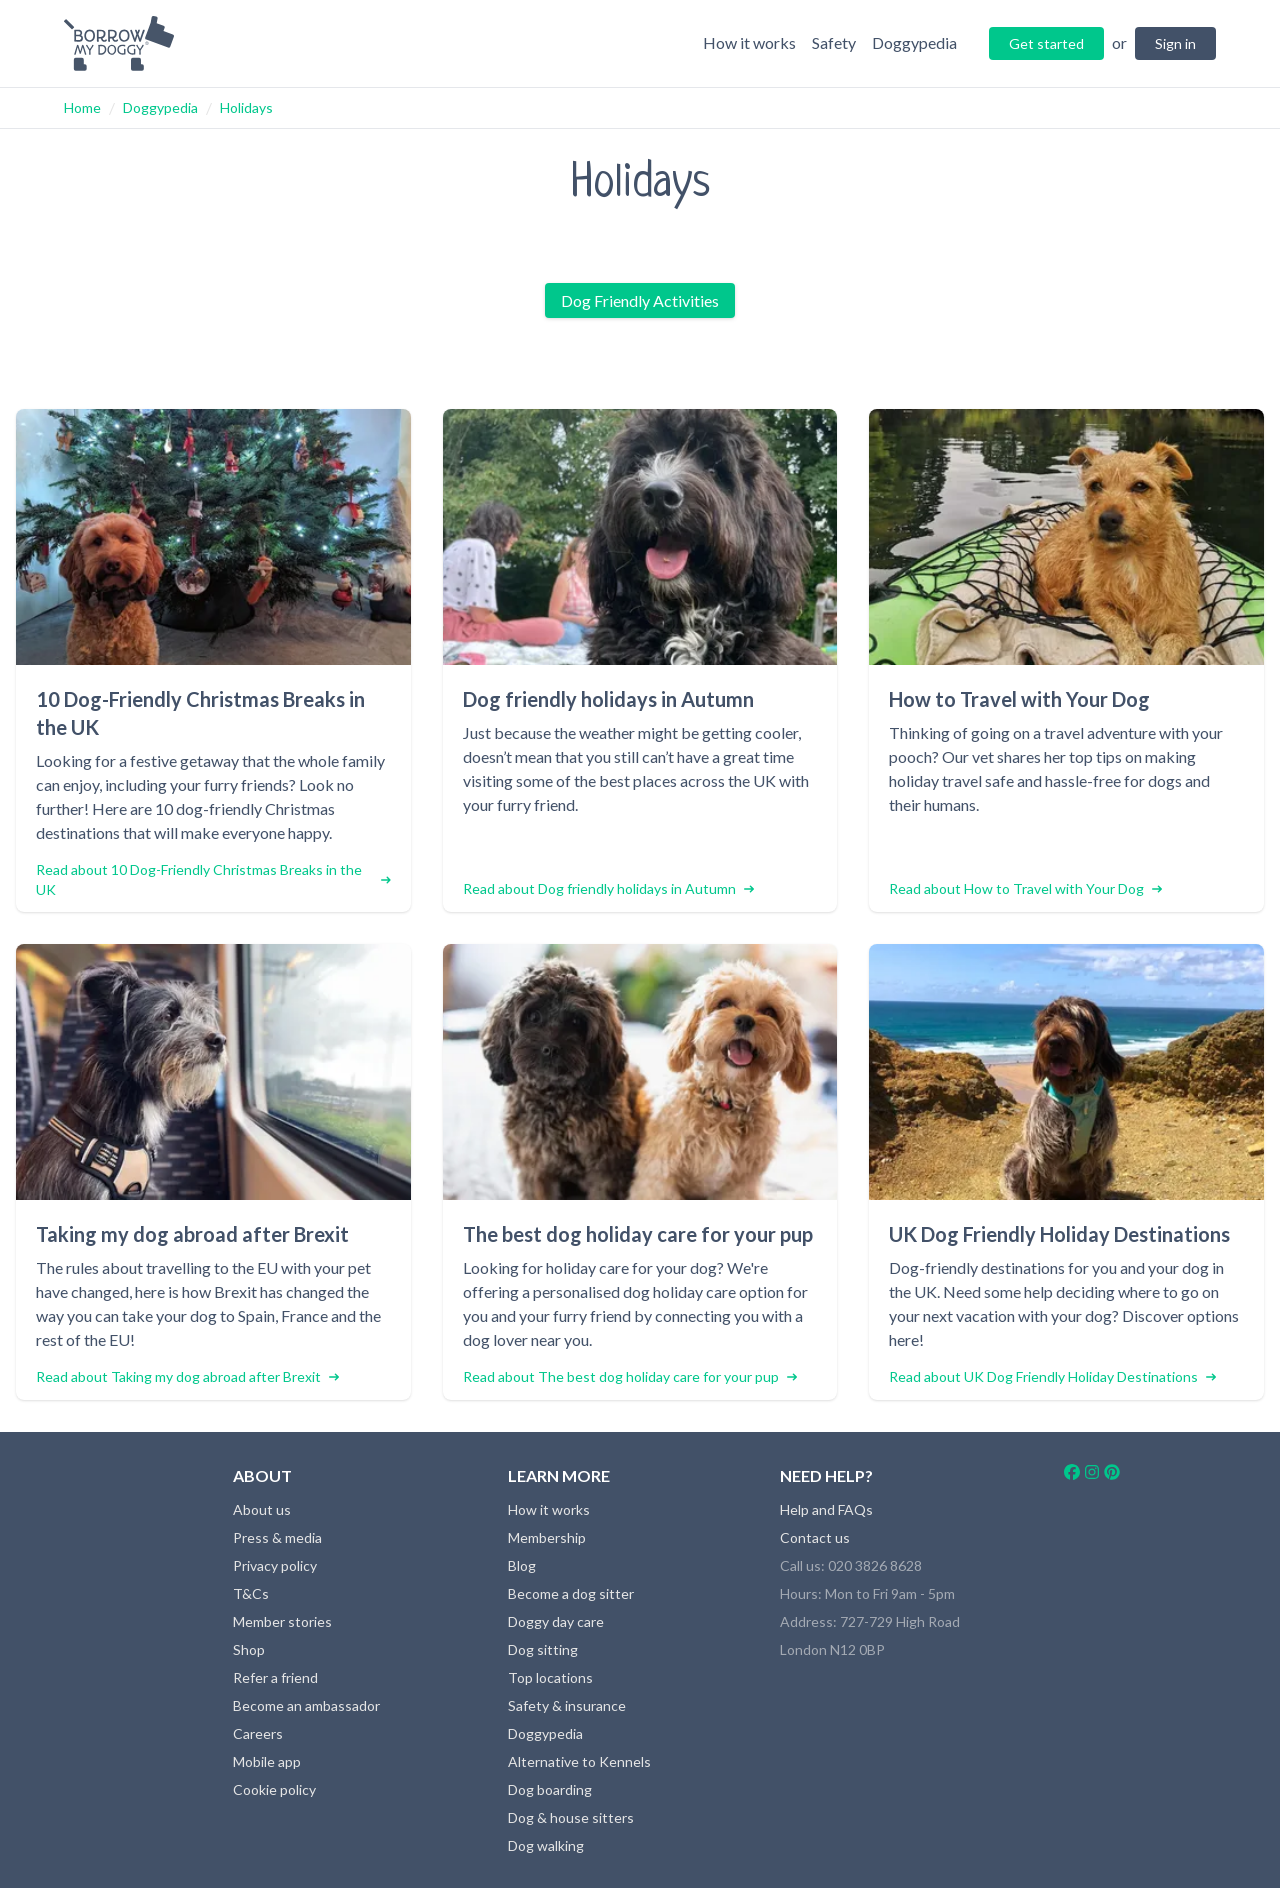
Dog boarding (550, 1789)
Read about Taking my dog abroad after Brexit (187, 1376)
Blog (522, 1565)
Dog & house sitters (571, 1817)
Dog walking (546, 1845)
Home (82, 107)
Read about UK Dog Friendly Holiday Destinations (1052, 1376)
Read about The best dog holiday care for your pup (630, 1376)
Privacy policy (275, 1565)
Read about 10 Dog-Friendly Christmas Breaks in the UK (213, 879)
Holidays (246, 107)
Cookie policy (274, 1789)
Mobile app (267, 1761)
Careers (258, 1733)
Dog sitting (543, 1649)
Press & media (277, 1537)
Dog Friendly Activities (640, 300)
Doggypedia (160, 107)
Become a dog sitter (571, 1593)
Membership (547, 1537)
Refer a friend (275, 1677)
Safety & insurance (567, 1705)
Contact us (815, 1537)
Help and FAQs (826, 1509)
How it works (549, 1509)
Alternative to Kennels (579, 1761)
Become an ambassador (306, 1705)
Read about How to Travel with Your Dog (1025, 888)
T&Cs (251, 1593)
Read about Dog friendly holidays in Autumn (608, 888)
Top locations (550, 1677)
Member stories (282, 1621)
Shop (249, 1649)
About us (262, 1509)
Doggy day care (556, 1621)
